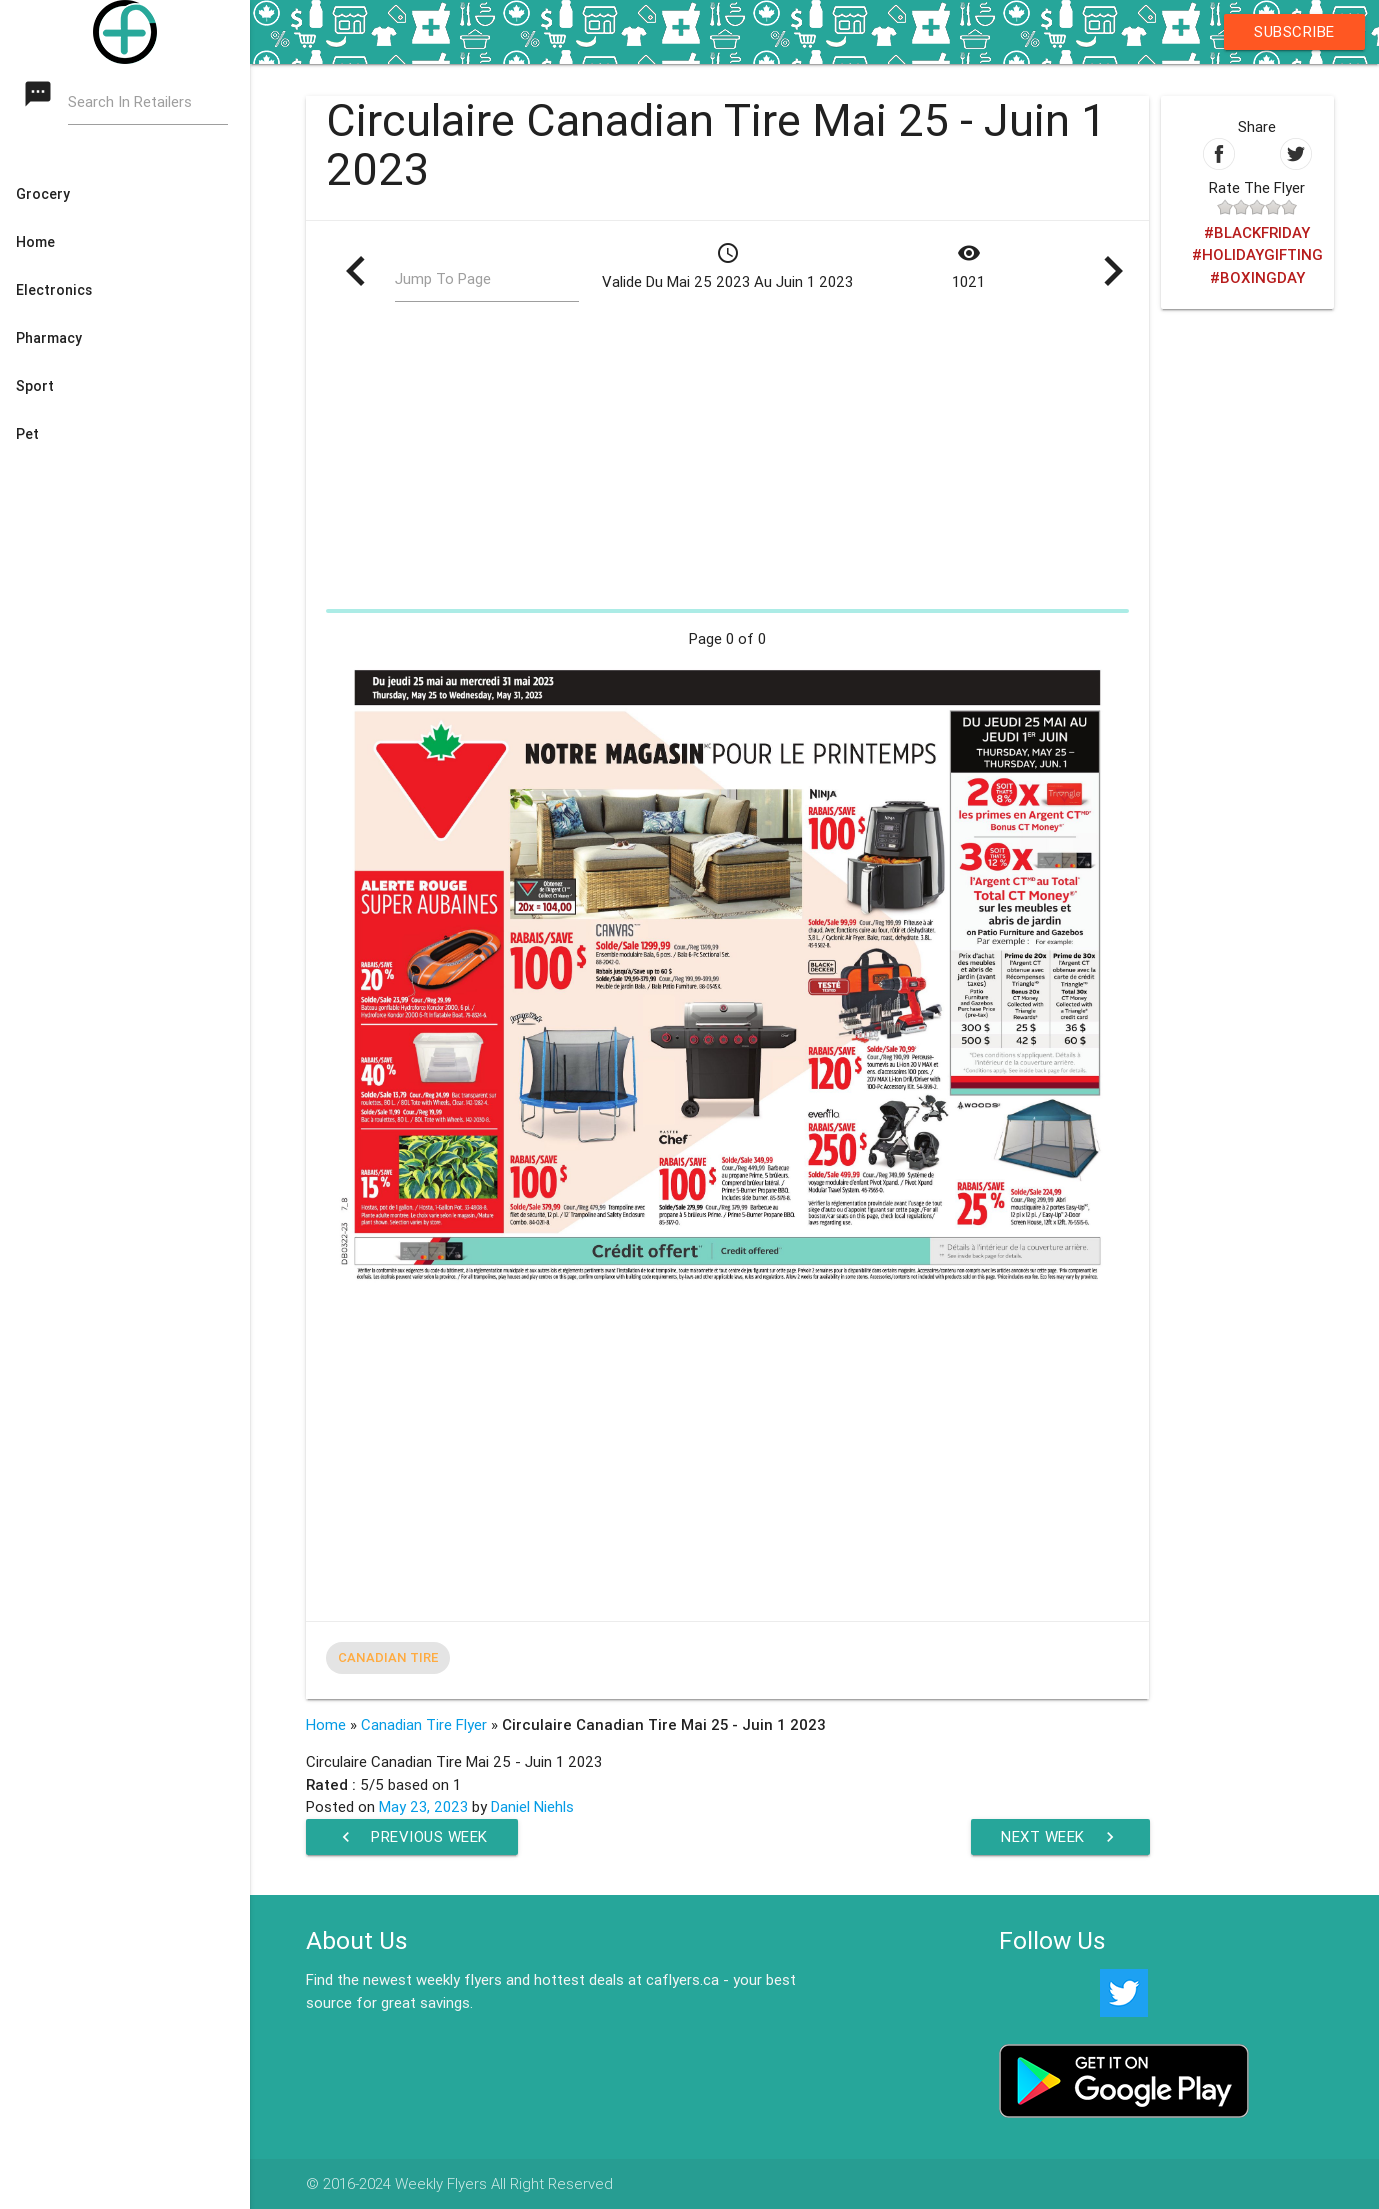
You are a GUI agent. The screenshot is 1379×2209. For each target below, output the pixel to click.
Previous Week (412, 1837)
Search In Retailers (130, 101)
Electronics (54, 290)
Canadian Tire (388, 1657)
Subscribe (1294, 31)
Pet (27, 434)
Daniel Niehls (532, 1806)
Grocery (43, 194)
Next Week (1060, 1837)
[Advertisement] (727, 462)
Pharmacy (49, 338)
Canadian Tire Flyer (424, 1724)
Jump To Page (443, 278)
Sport (35, 386)
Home (35, 242)
